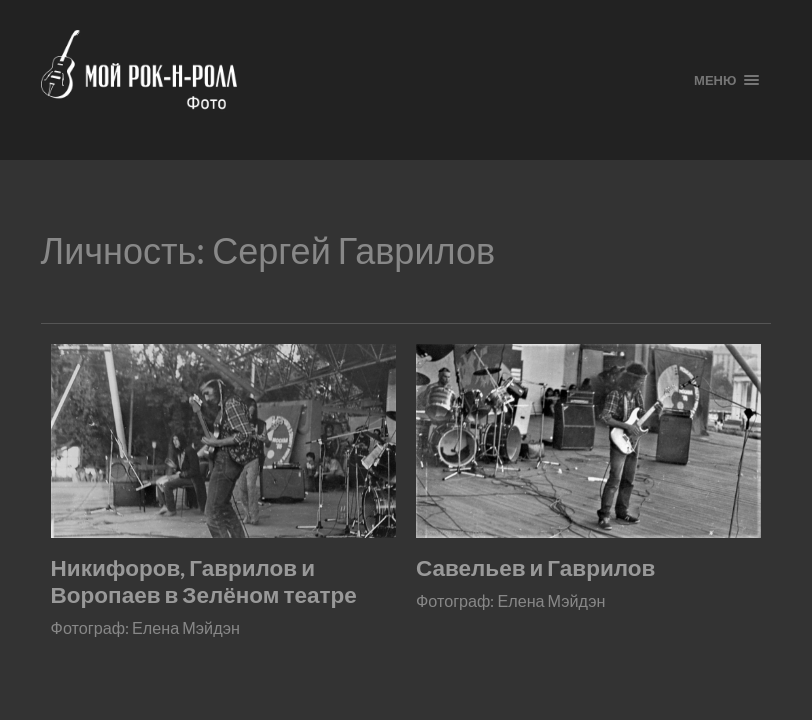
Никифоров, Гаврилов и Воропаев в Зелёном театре (204, 581)
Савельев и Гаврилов (535, 567)
